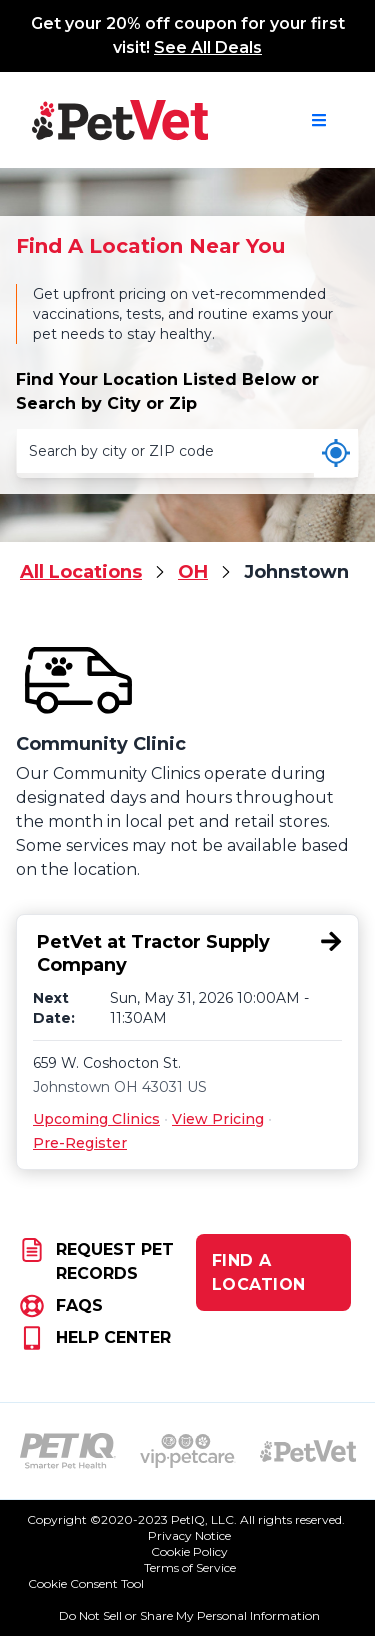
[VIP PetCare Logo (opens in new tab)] (188, 1451)
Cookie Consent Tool (86, 1583)
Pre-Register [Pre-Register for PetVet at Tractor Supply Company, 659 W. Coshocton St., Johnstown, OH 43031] (80, 1143)
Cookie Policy (189, 1551)
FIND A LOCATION (259, 1272)
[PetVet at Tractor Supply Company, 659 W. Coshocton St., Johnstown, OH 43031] (187, 953)
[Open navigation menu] (319, 120)
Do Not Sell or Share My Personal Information (189, 1615)
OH (193, 572)
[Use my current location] (336, 453)
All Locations (81, 572)
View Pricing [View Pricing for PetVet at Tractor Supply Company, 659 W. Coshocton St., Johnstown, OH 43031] (218, 1119)
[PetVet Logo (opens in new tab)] (308, 1451)
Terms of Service (190, 1567)
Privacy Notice (189, 1535)
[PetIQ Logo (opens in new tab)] (68, 1451)
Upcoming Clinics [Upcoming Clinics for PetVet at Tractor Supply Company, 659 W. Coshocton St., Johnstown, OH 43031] (96, 1119)
